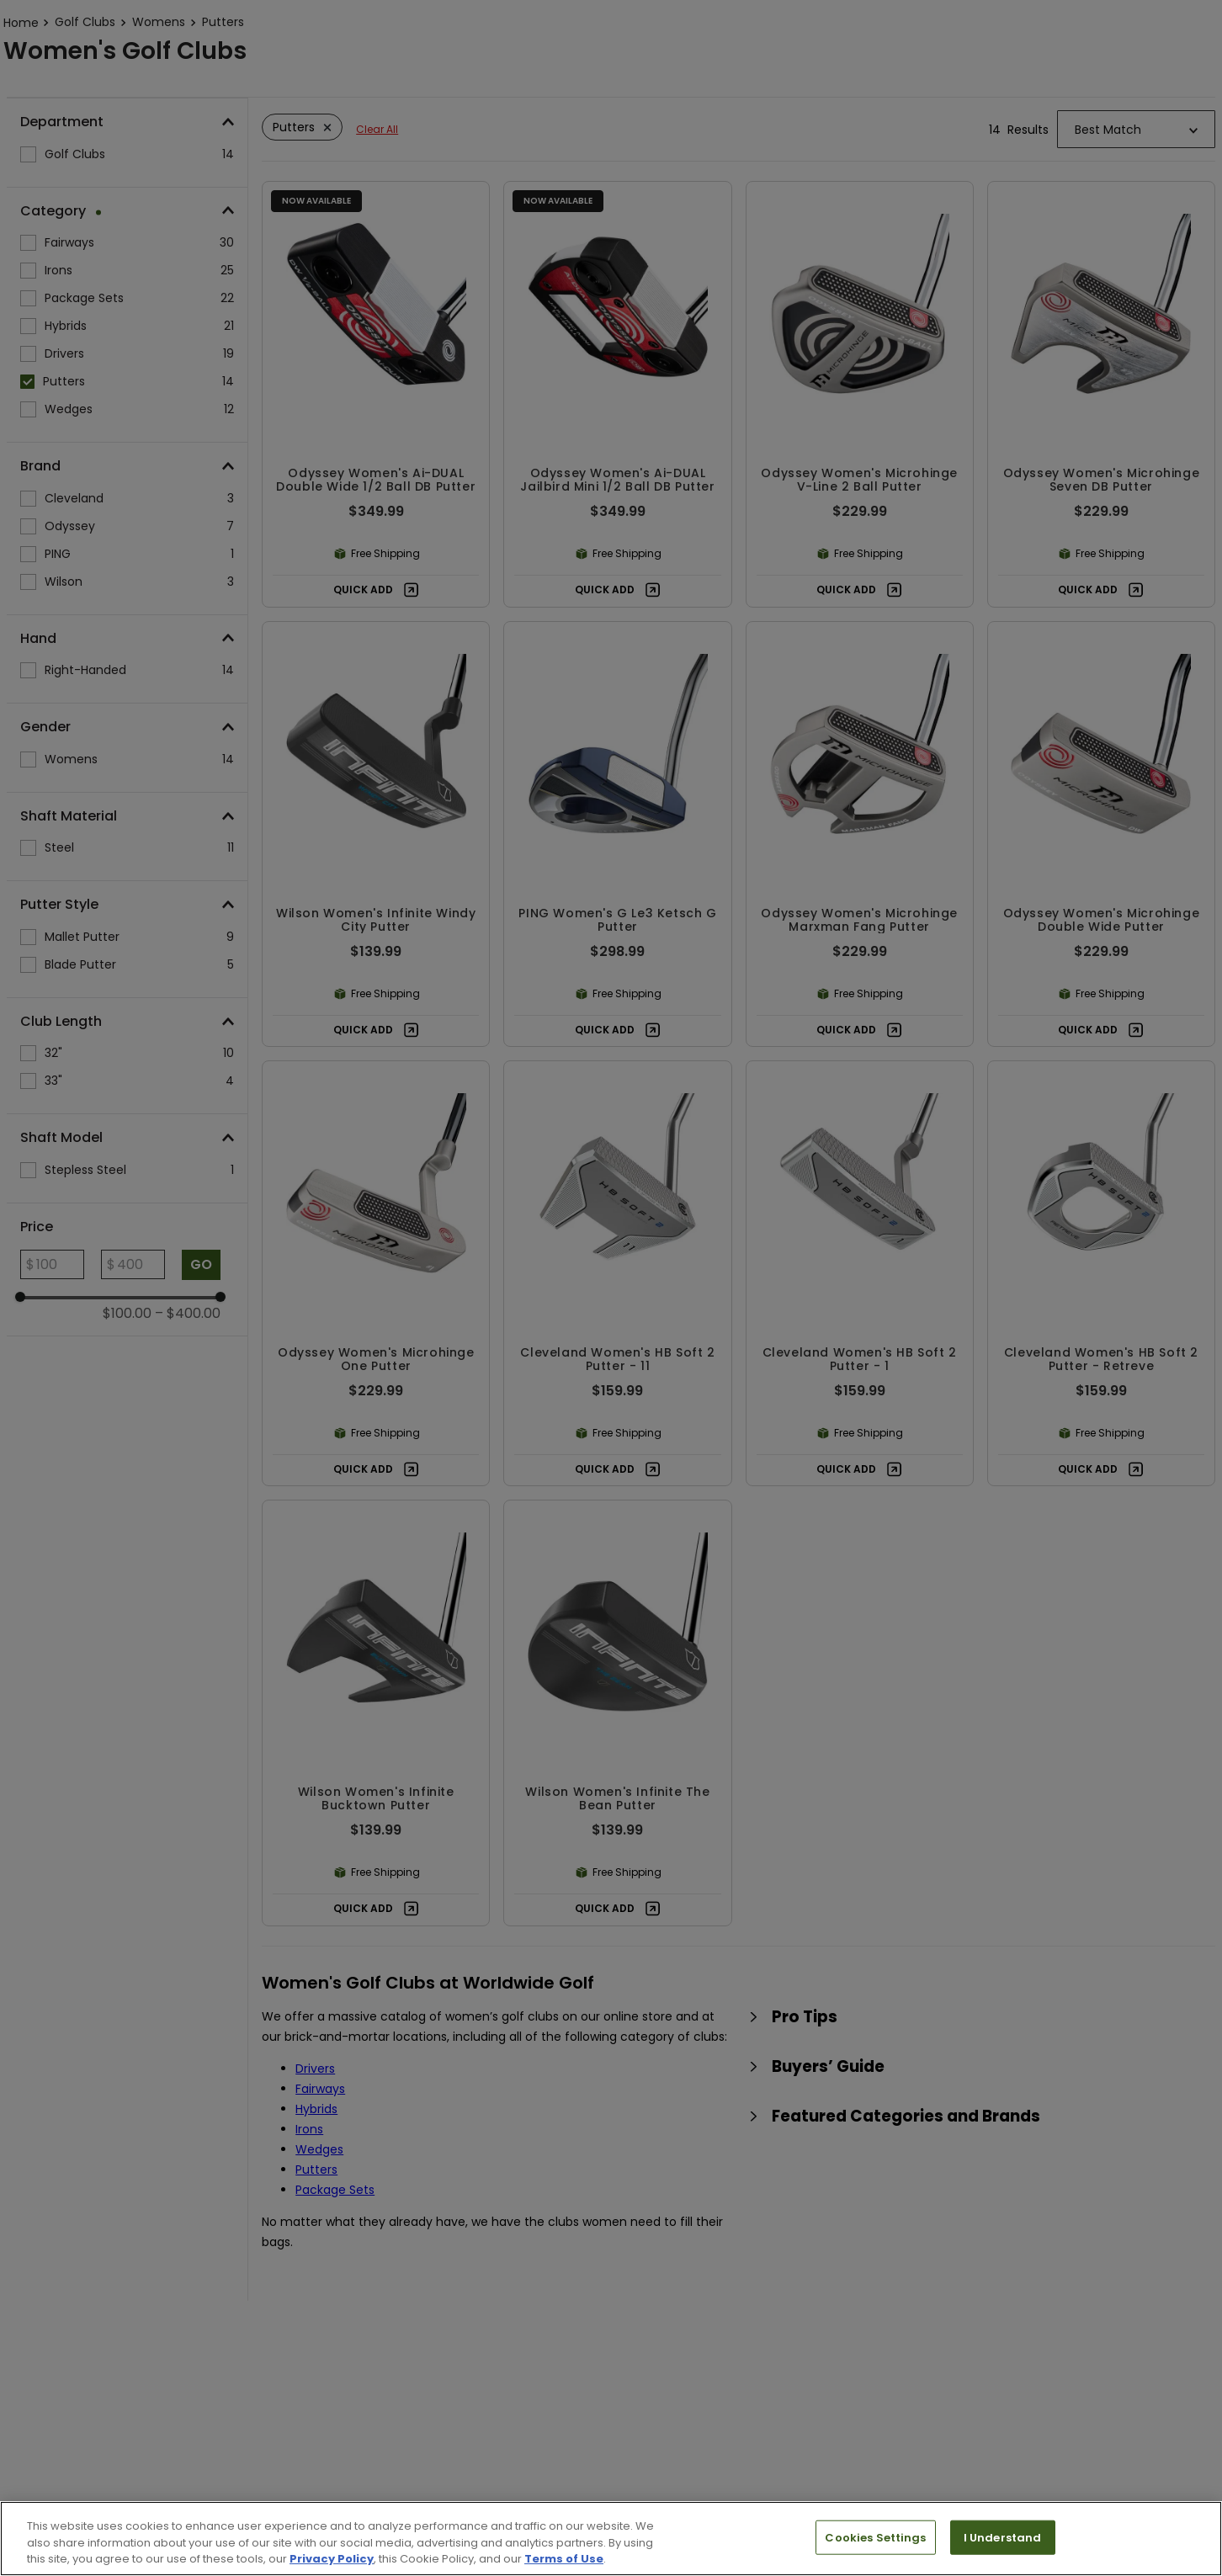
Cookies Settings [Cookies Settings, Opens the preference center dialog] (875, 2537)
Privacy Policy (332, 2559)
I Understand (1003, 2537)
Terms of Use (563, 2559)
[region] (611, 2538)
